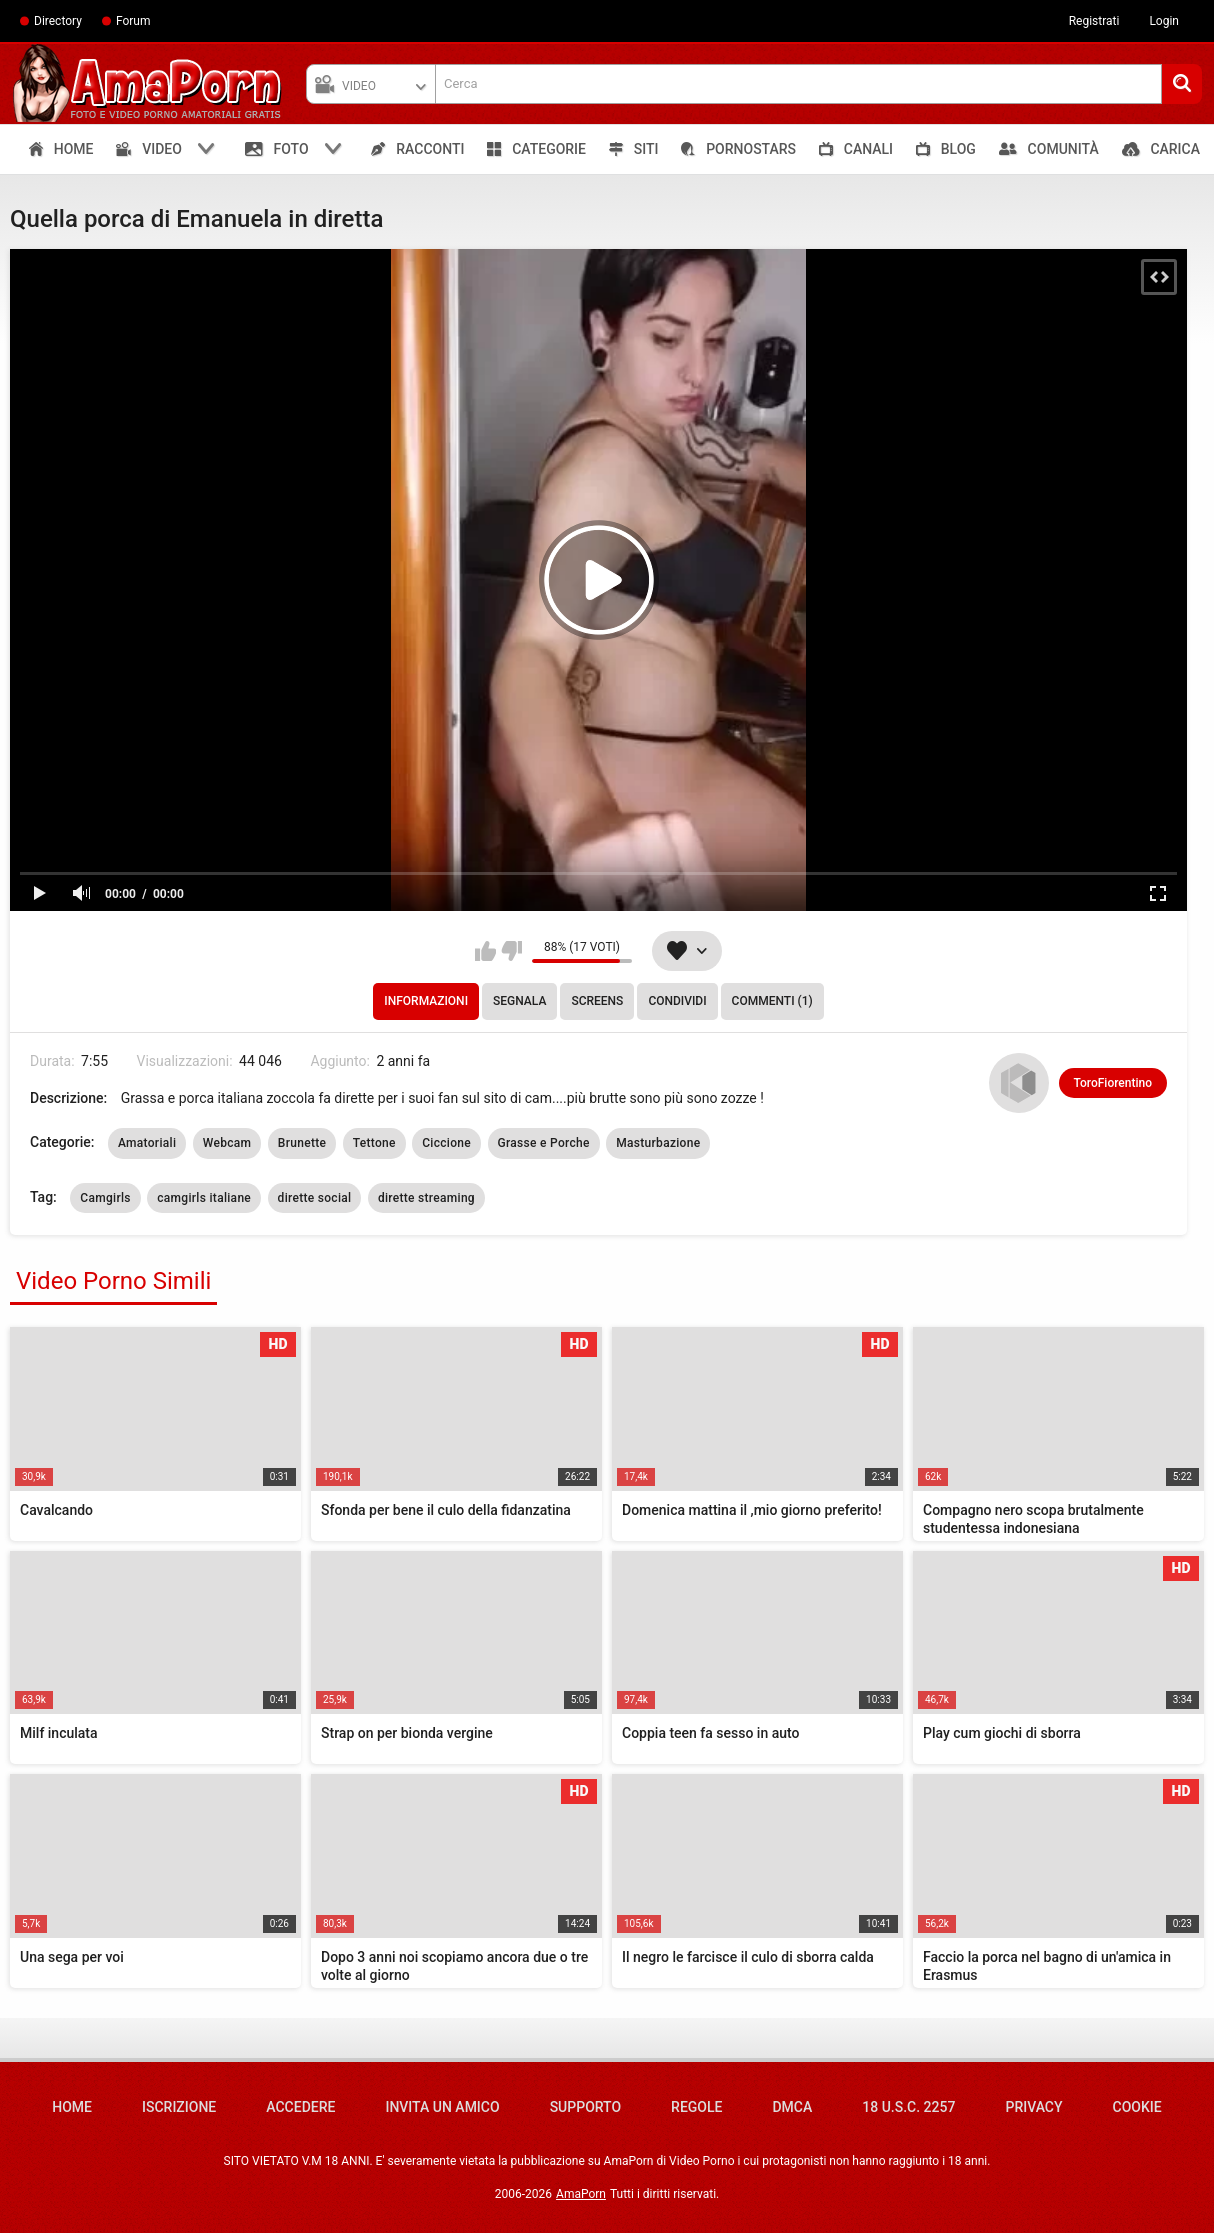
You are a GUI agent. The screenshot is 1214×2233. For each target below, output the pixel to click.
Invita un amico (442, 2107)
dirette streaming (426, 1198)
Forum (133, 21)
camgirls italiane (204, 1198)
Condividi (677, 1001)
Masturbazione (658, 1143)
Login (1164, 21)
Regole (696, 2107)
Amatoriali (147, 1143)
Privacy (1033, 2107)
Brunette (302, 1143)
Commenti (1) (772, 1001)
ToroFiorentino (1113, 1083)
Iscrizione (179, 2107)
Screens (597, 1001)
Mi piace (485, 951)
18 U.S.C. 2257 (908, 2107)
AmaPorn (581, 2194)
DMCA (792, 2107)
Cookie (1137, 2107)
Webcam (227, 1143)
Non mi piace (511, 951)
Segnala (519, 1001)
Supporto (585, 2107)
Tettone (374, 1143)
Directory (58, 21)
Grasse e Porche (544, 1143)
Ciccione (446, 1143)
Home (72, 2107)
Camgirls (105, 1198)
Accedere (300, 2107)
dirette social (315, 1198)
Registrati (1094, 21)
